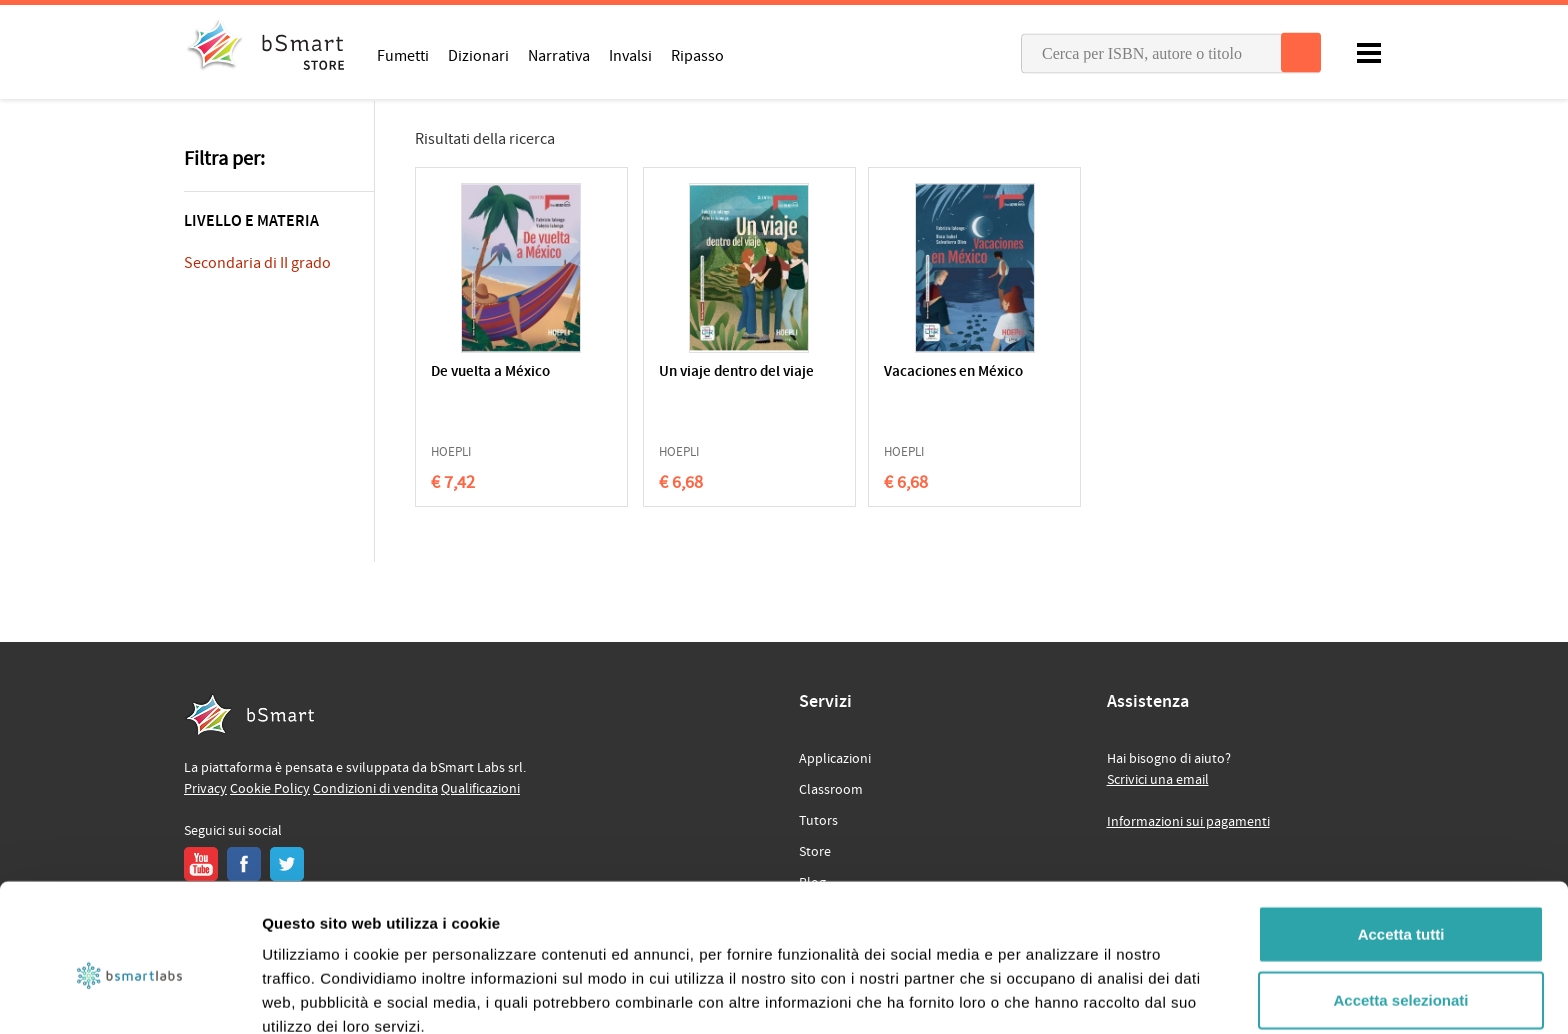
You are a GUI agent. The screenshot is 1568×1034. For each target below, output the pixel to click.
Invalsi (630, 55)
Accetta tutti (1401, 837)
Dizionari (478, 55)
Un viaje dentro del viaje (686, 381)
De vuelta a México (490, 372)
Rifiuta (1401, 968)
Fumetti (403, 55)
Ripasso (697, 55)
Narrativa (559, 55)
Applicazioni (835, 759)
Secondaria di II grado (257, 263)
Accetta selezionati (1400, 903)
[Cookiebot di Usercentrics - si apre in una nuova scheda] (129, 995)
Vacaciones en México (890, 372)
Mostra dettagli (1052, 994)
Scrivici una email (1158, 780)
